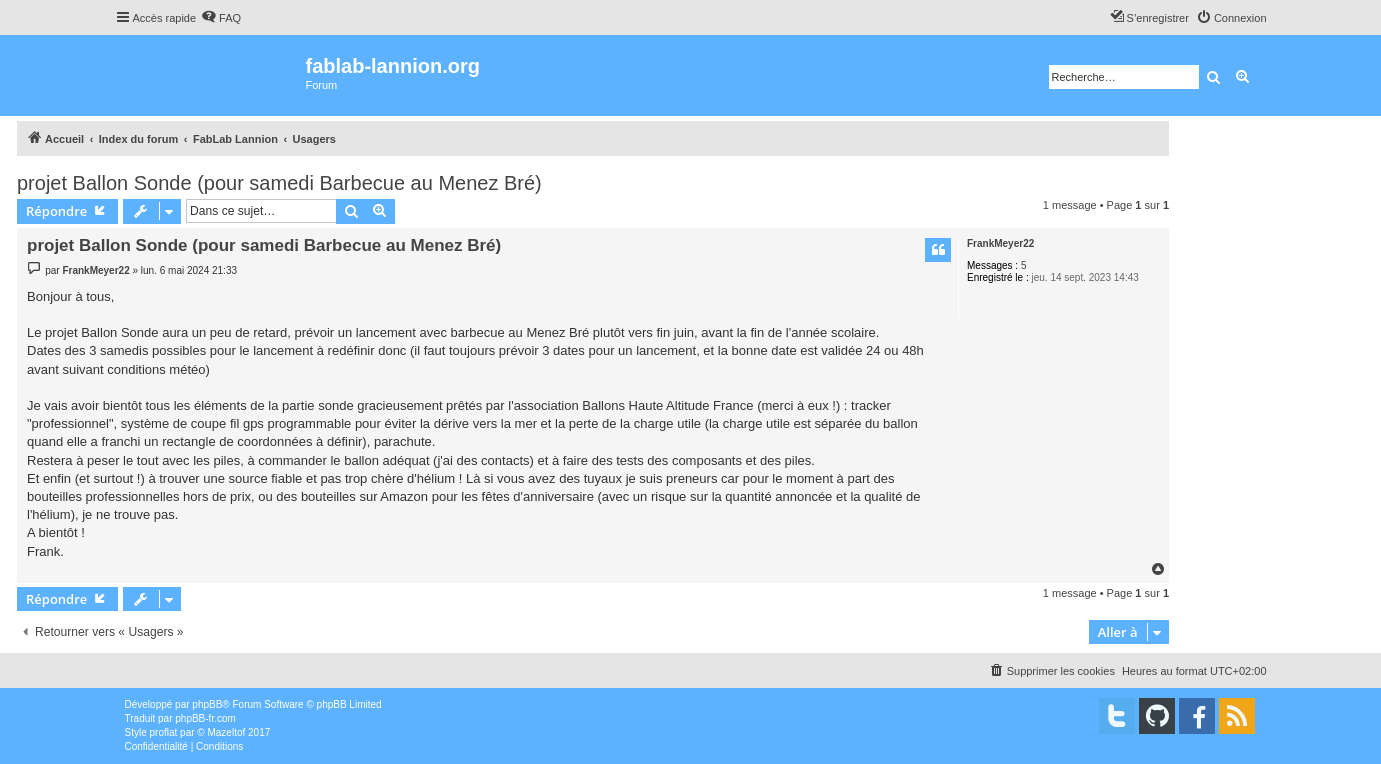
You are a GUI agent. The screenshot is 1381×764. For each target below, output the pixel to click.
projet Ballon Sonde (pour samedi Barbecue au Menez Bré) (279, 183)
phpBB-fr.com (205, 718)
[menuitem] (221, 18)
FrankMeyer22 (1000, 243)
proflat (164, 732)
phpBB (207, 704)
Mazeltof (226, 732)
